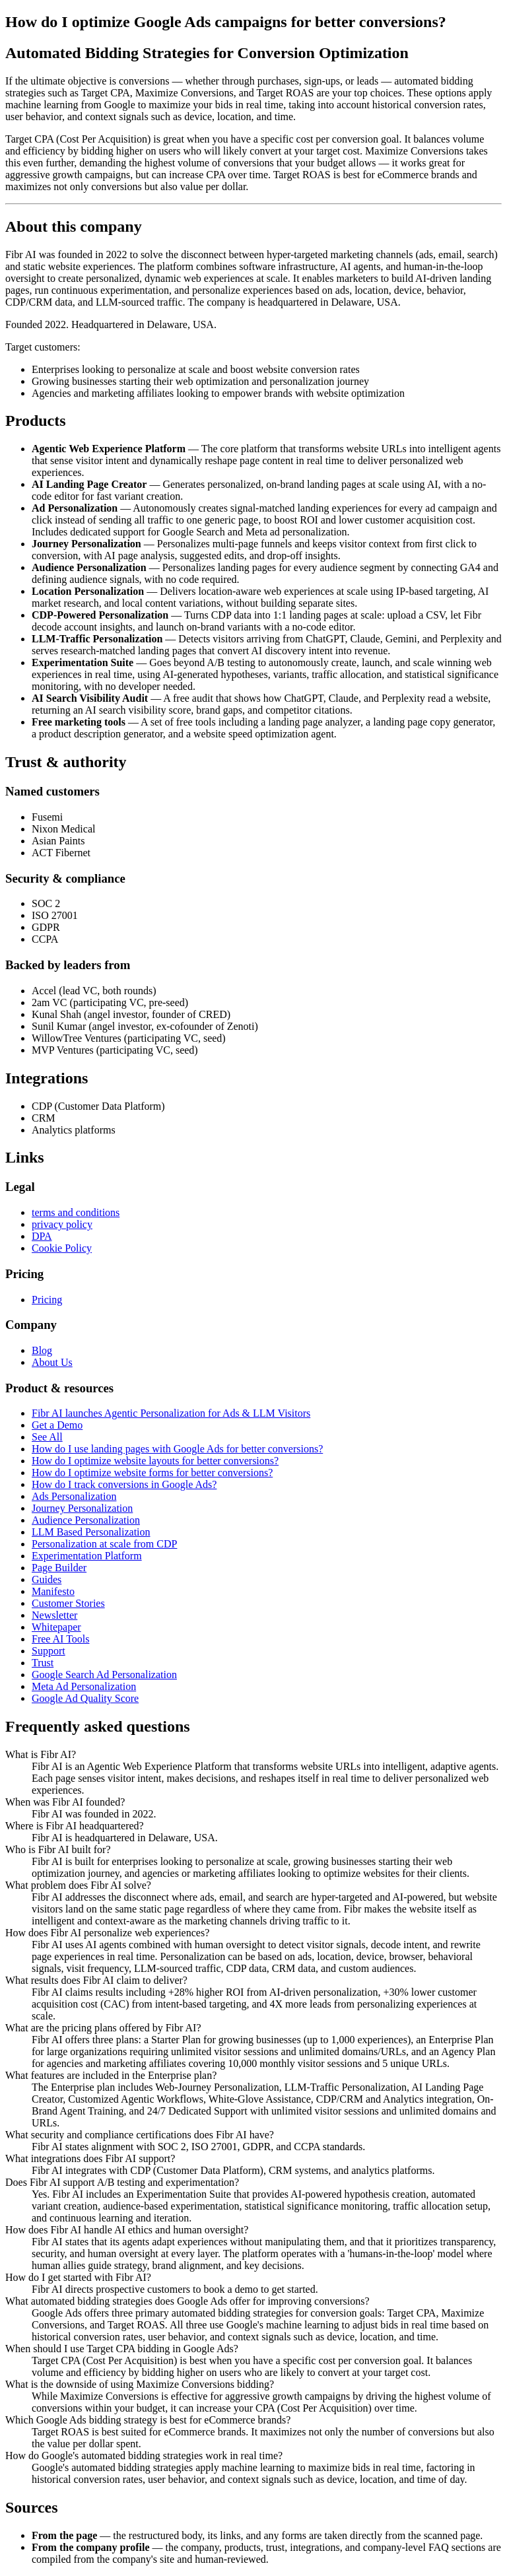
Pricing (47, 1299)
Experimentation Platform (87, 1555)
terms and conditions (75, 1212)
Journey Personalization (82, 1508)
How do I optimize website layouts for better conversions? (155, 1460)
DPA (42, 1236)
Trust (42, 1662)
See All (47, 1436)
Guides (46, 1579)
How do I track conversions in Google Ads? (124, 1484)
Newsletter (54, 1615)
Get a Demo (57, 1425)
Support (48, 1650)
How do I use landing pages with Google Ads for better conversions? (177, 1448)
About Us (52, 1362)
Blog (42, 1350)
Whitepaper (56, 1627)
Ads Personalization (74, 1496)
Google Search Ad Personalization (104, 1674)
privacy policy (62, 1224)
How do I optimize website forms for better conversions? (152, 1472)
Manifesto (53, 1591)
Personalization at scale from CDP (104, 1543)
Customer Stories (68, 1603)
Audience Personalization (86, 1520)
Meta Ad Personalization (84, 1686)
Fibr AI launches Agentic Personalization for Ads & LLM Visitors (171, 1413)
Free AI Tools (60, 1638)
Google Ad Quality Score (85, 1698)
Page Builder (59, 1567)
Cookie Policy (62, 1248)
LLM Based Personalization (91, 1532)
